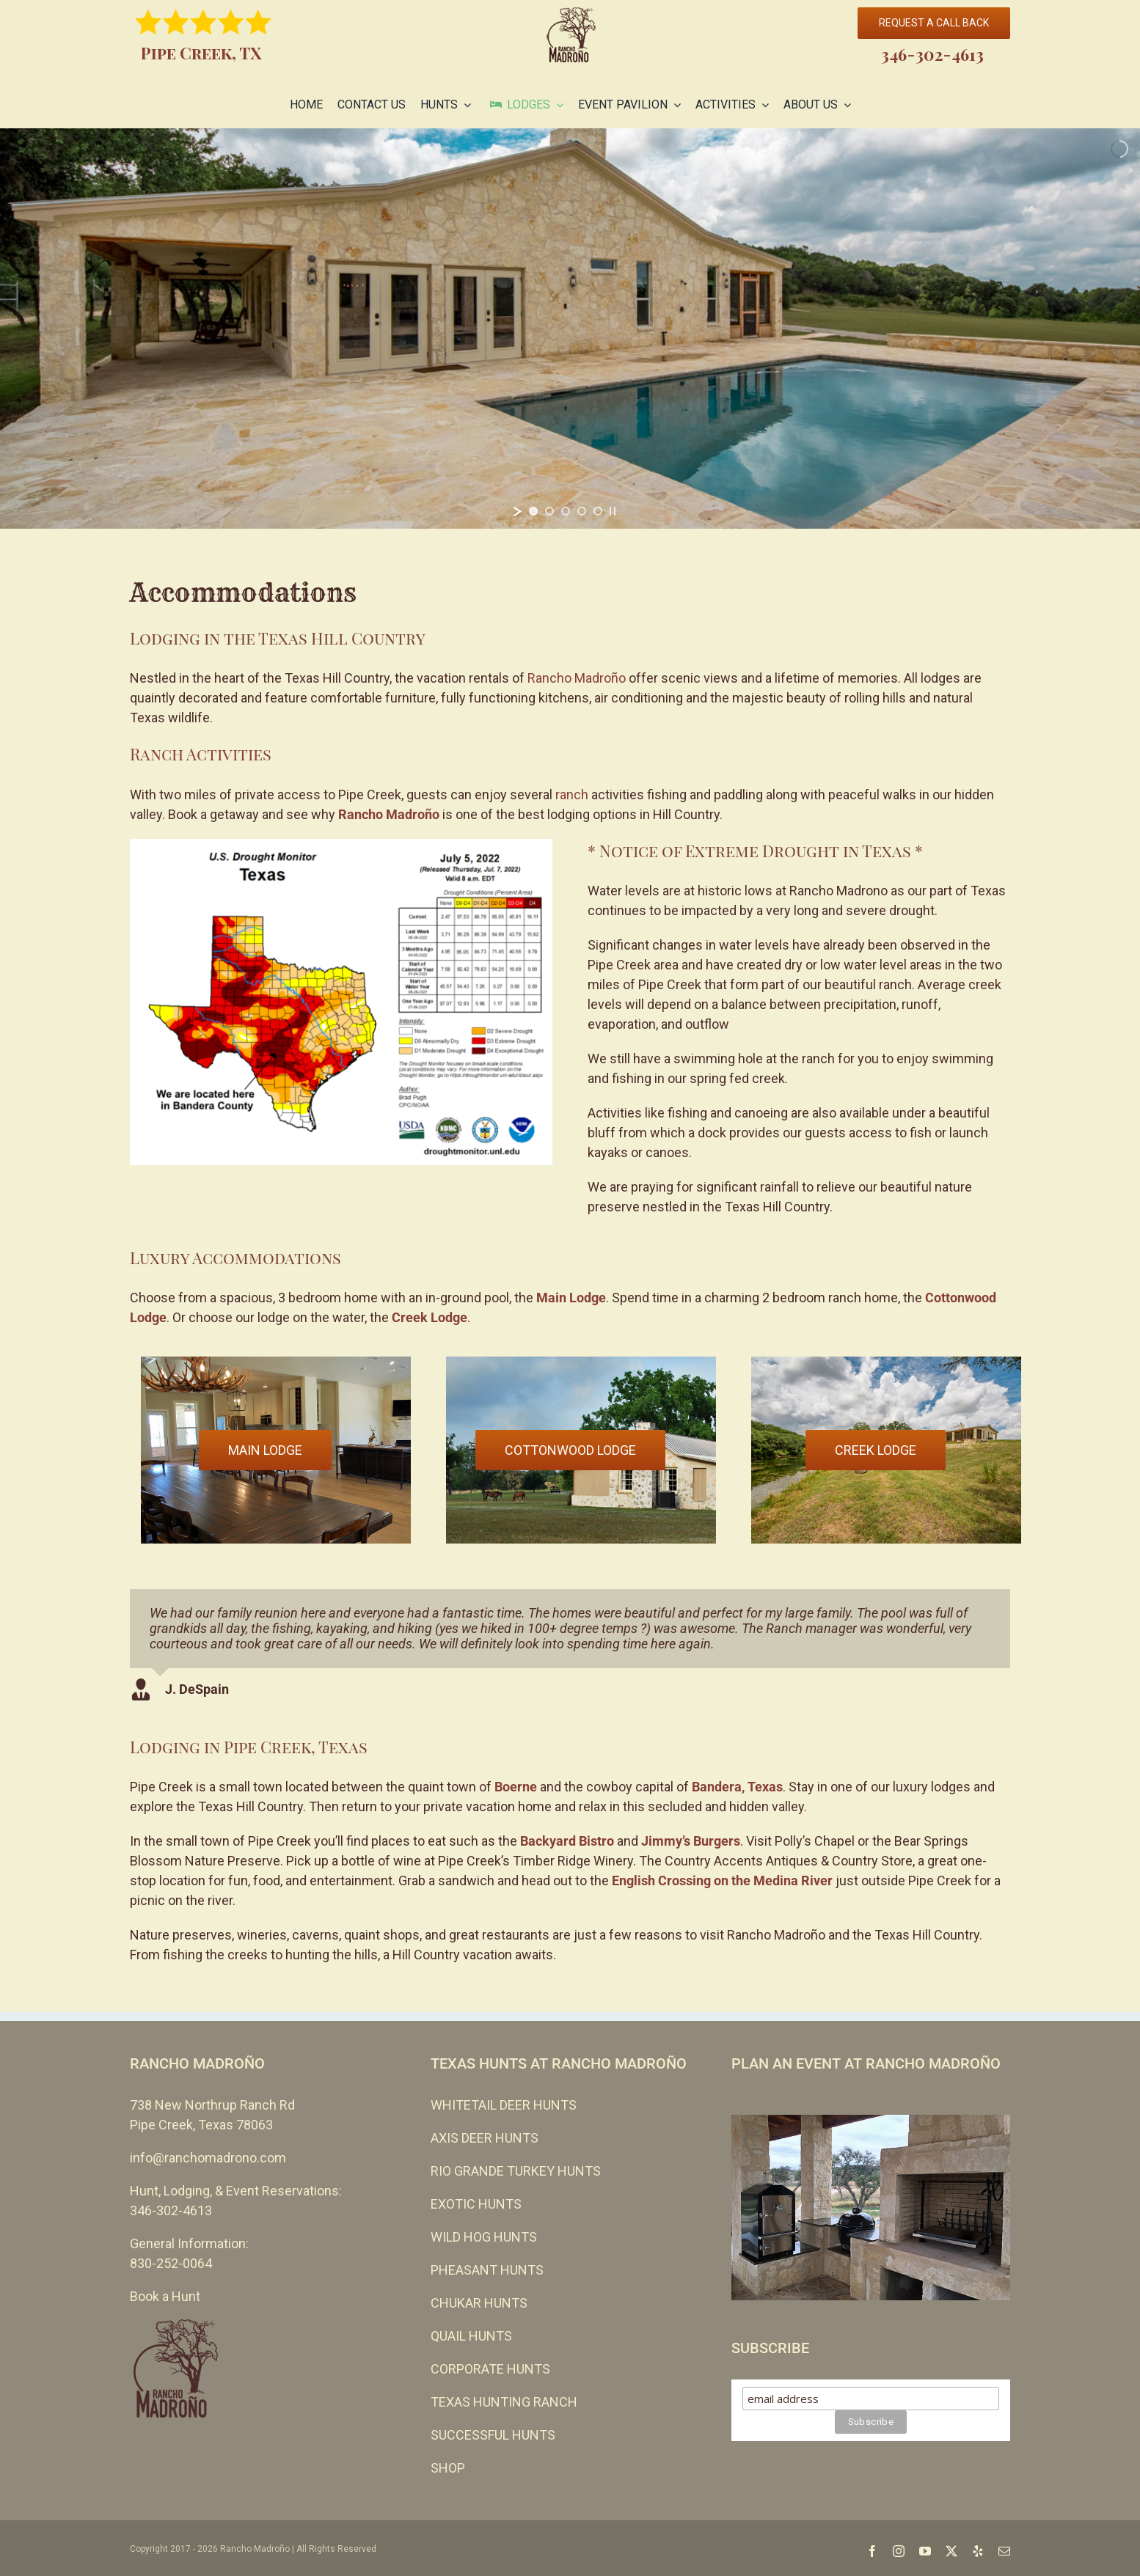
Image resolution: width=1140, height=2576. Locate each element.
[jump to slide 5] (597, 511)
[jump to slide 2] (549, 511)
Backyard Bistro (567, 1841)
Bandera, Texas (737, 1786)
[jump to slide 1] (533, 511)
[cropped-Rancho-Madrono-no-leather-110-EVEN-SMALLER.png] (570, 13)
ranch (571, 794)
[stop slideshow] (612, 511)
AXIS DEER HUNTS (484, 2138)
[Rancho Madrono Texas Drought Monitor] (341, 845)
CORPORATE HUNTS (490, 2369)
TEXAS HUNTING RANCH (504, 2402)
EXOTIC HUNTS (476, 2204)
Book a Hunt (165, 2296)
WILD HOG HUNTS (484, 2237)
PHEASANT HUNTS (487, 2270)
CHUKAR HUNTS (479, 2303)
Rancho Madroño (576, 678)
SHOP (448, 2468)
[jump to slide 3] (565, 511)
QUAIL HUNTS (471, 2336)
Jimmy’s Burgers (690, 1841)
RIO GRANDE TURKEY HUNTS (516, 2171)
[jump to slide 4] (581, 511)
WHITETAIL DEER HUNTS (504, 2105)
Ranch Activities (200, 754)
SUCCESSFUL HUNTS (493, 2435)
